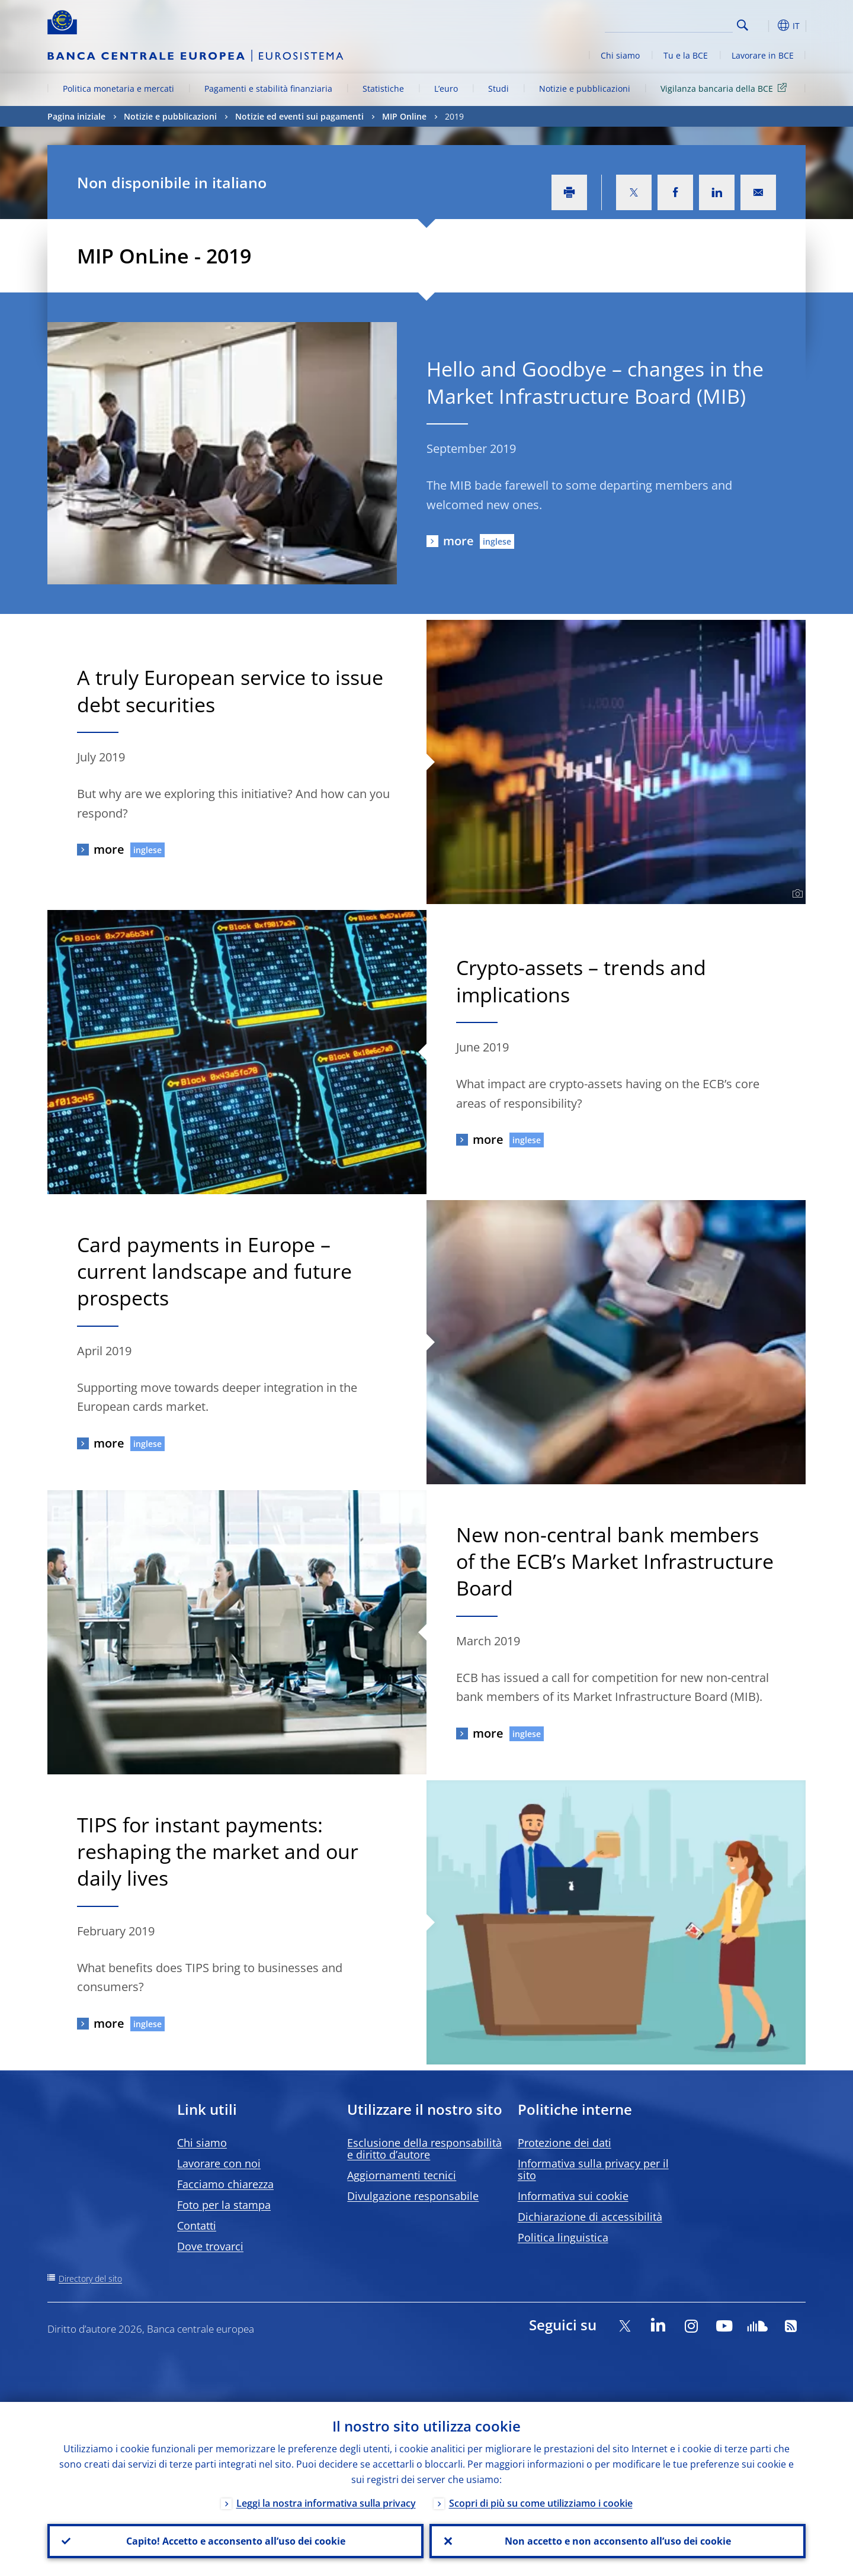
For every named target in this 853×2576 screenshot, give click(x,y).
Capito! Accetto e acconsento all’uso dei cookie (235, 2541)
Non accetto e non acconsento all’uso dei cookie (618, 2541)
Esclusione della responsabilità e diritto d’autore (424, 2149)
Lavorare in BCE (763, 55)
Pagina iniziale (76, 116)
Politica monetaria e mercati (118, 88)
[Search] (673, 24)
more (458, 541)
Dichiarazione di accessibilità (590, 2217)
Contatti (196, 2225)
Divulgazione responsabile (413, 2196)
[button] (764, 25)
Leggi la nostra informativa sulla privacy (326, 2503)
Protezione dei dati (564, 2143)
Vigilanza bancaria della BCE (725, 88)
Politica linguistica (563, 2237)
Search (742, 25)
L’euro (446, 88)
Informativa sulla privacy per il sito (593, 2169)
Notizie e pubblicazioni (584, 88)
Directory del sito (90, 2278)
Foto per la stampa (224, 2205)
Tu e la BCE (685, 55)
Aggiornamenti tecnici (401, 2175)
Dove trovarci (210, 2246)
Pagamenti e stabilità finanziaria (268, 88)
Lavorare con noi (219, 2163)
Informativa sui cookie (573, 2196)
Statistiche (383, 88)
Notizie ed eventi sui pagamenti (299, 116)
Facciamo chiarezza (225, 2184)
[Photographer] (796, 894)
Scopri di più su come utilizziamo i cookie (541, 2503)
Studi (498, 88)
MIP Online (404, 116)
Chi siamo (620, 55)
